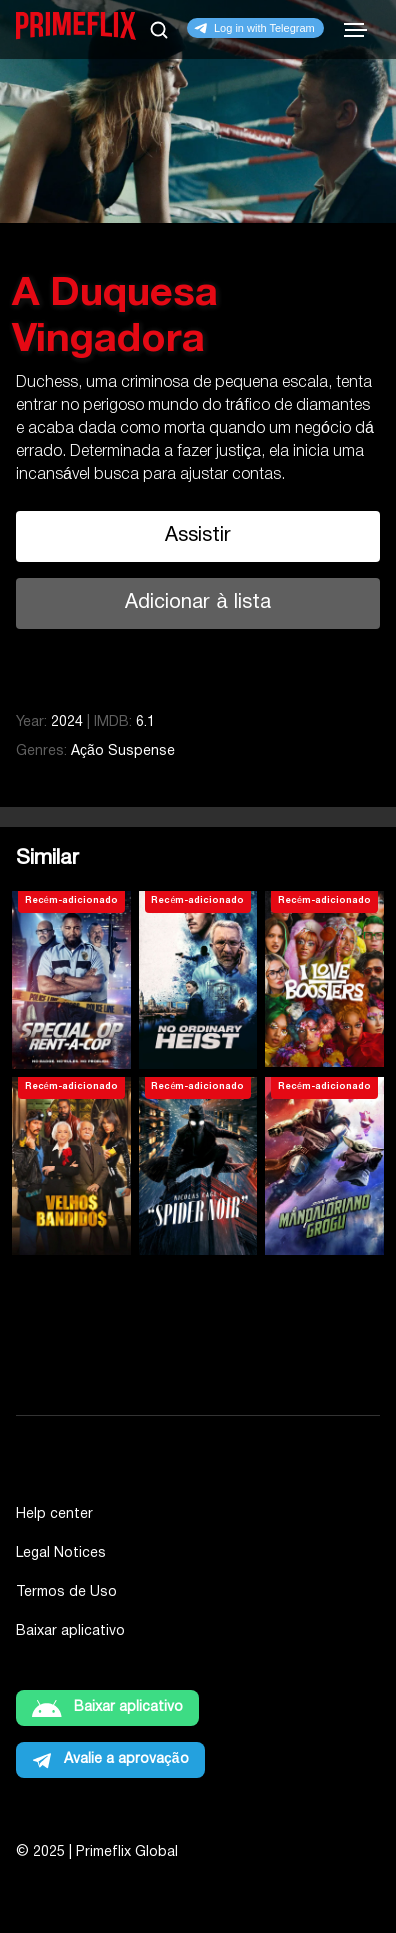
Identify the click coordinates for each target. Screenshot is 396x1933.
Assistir (198, 536)
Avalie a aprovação (126, 1759)
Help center (54, 1514)
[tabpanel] (198, 322)
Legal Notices (61, 1553)
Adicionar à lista (197, 603)
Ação (87, 751)
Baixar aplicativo (70, 1631)
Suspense (141, 751)
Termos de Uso (66, 1592)
